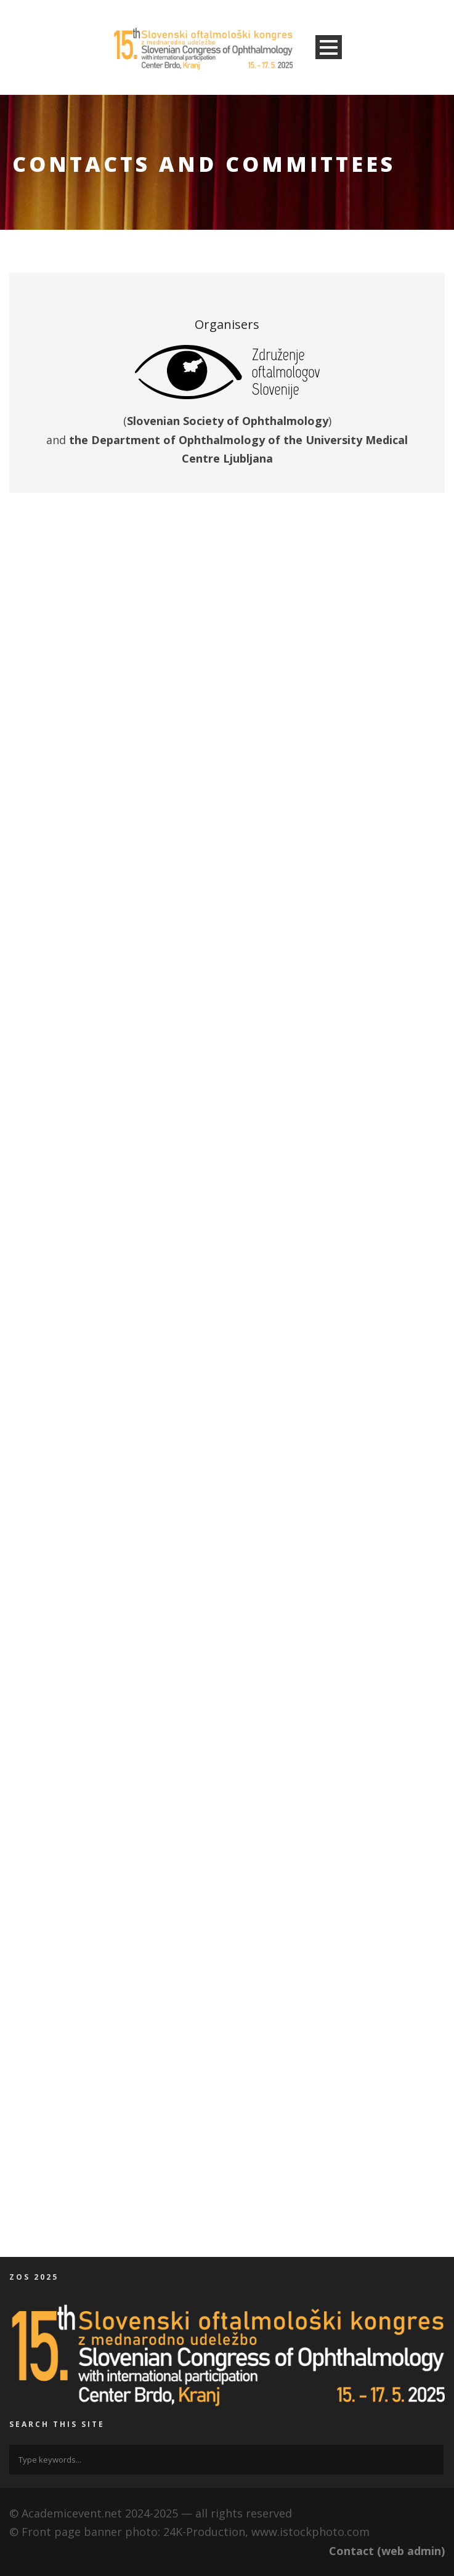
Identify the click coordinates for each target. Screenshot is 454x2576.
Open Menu (328, 47)
